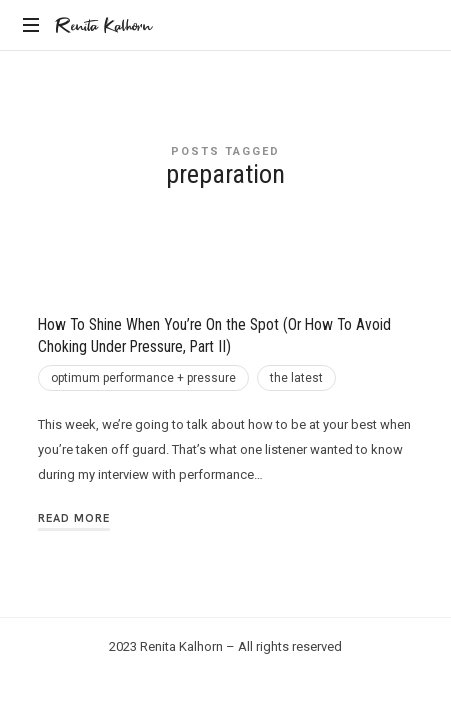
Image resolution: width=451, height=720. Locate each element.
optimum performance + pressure (143, 378)
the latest (296, 378)
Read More (74, 518)
